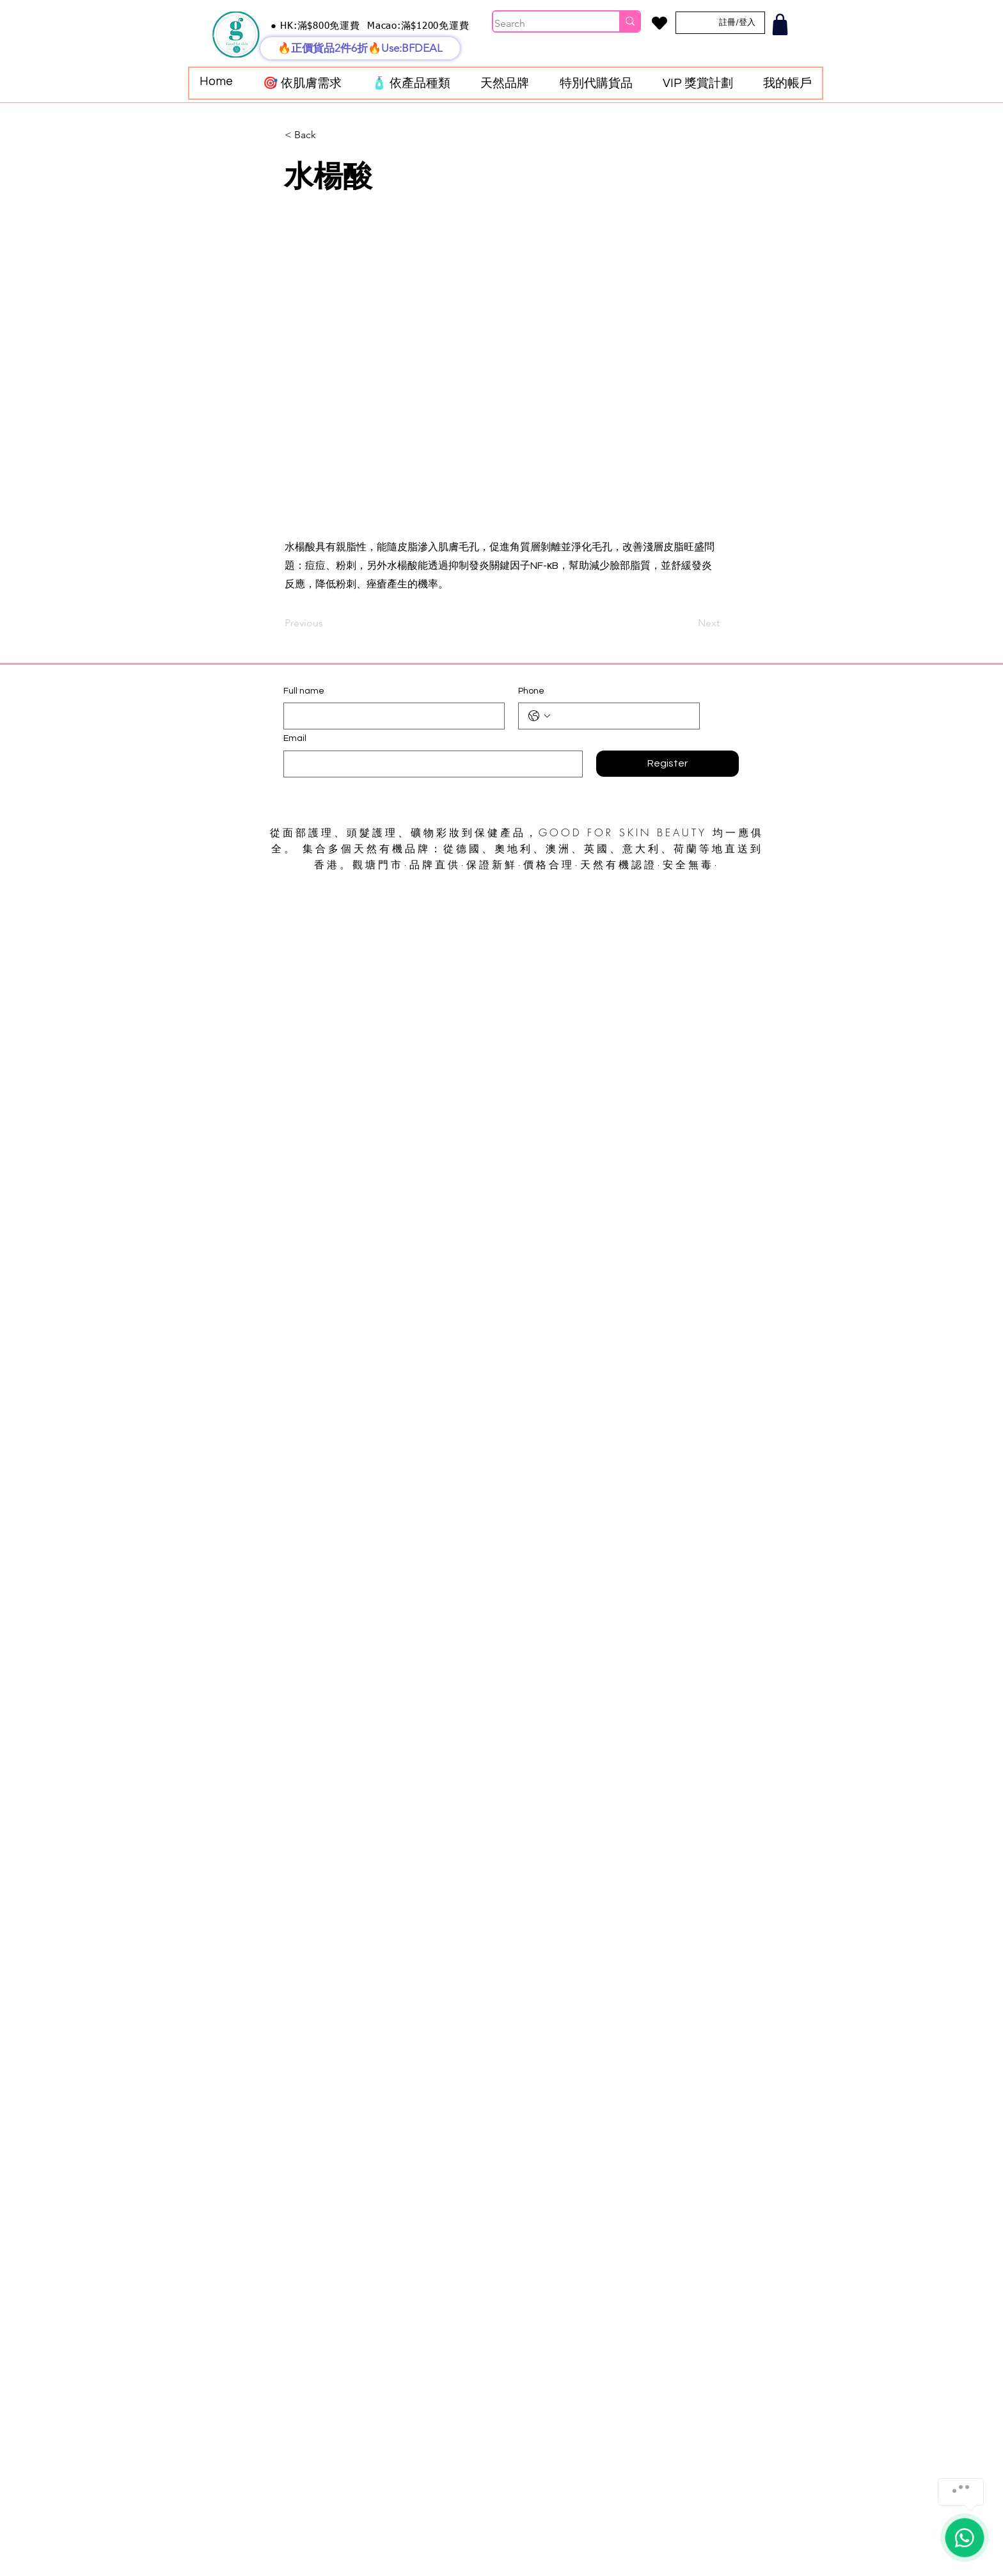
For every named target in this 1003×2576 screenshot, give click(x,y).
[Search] (543, 24)
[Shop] (780, 24)
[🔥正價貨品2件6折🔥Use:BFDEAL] (360, 48)
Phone (531, 691)
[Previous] (327, 623)
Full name (303, 691)
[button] (302, 83)
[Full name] (390, 716)
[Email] (429, 764)
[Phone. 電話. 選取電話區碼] (539, 716)
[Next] (688, 623)
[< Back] (327, 135)
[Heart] (659, 23)
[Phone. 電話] (621, 716)
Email (294, 738)
